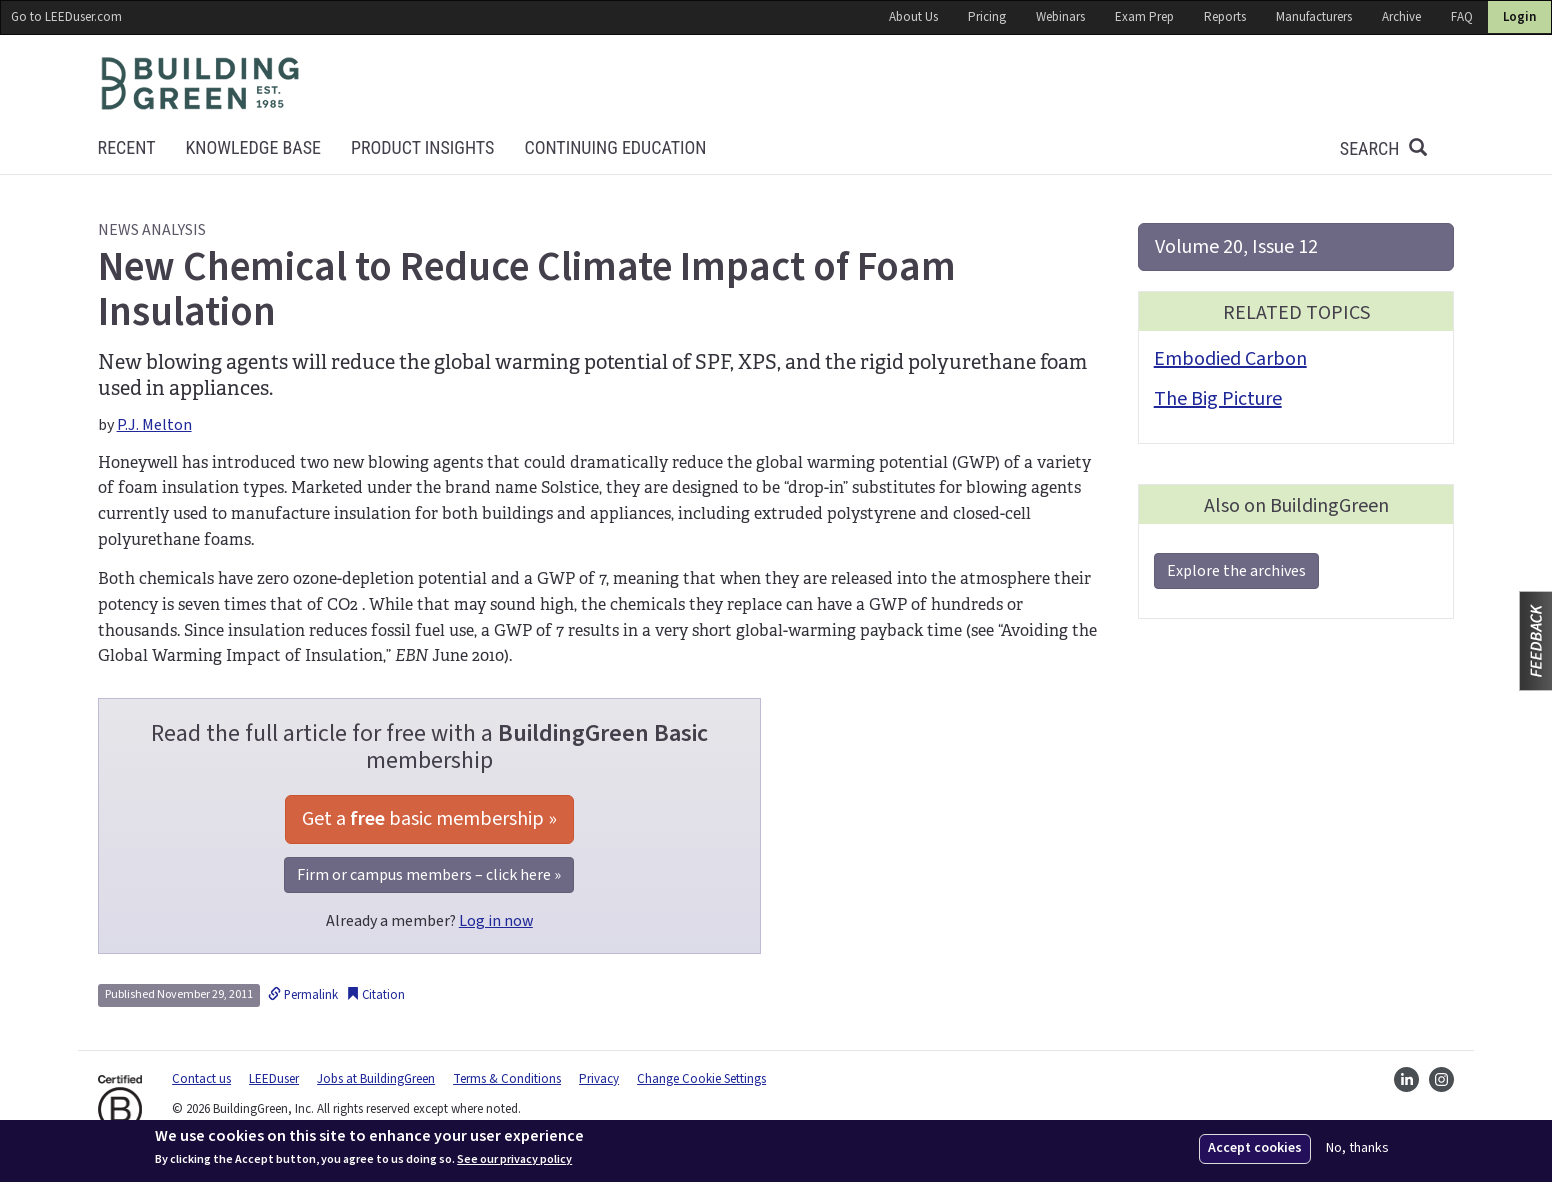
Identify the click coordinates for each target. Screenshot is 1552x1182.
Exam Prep (1144, 17)
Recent (127, 147)
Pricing (987, 17)
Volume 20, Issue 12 (1236, 247)
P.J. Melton (154, 425)
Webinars (1060, 17)
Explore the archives (1236, 571)
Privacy (599, 1079)
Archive (1401, 17)
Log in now (496, 921)
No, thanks (1357, 1148)
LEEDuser (274, 1079)
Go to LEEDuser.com (66, 17)
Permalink (303, 995)
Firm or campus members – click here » (429, 875)
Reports (1225, 17)
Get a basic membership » (429, 819)
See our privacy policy (514, 1160)
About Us (913, 17)
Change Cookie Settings (701, 1079)
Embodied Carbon (1230, 359)
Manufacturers (1314, 17)
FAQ (1462, 17)
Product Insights (422, 147)
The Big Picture (1218, 399)
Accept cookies (1255, 1148)
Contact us (201, 1079)
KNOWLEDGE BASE (253, 147)
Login (1519, 17)
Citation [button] (375, 995)
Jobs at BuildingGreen (376, 1079)
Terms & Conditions (507, 1079)
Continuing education (615, 147)
